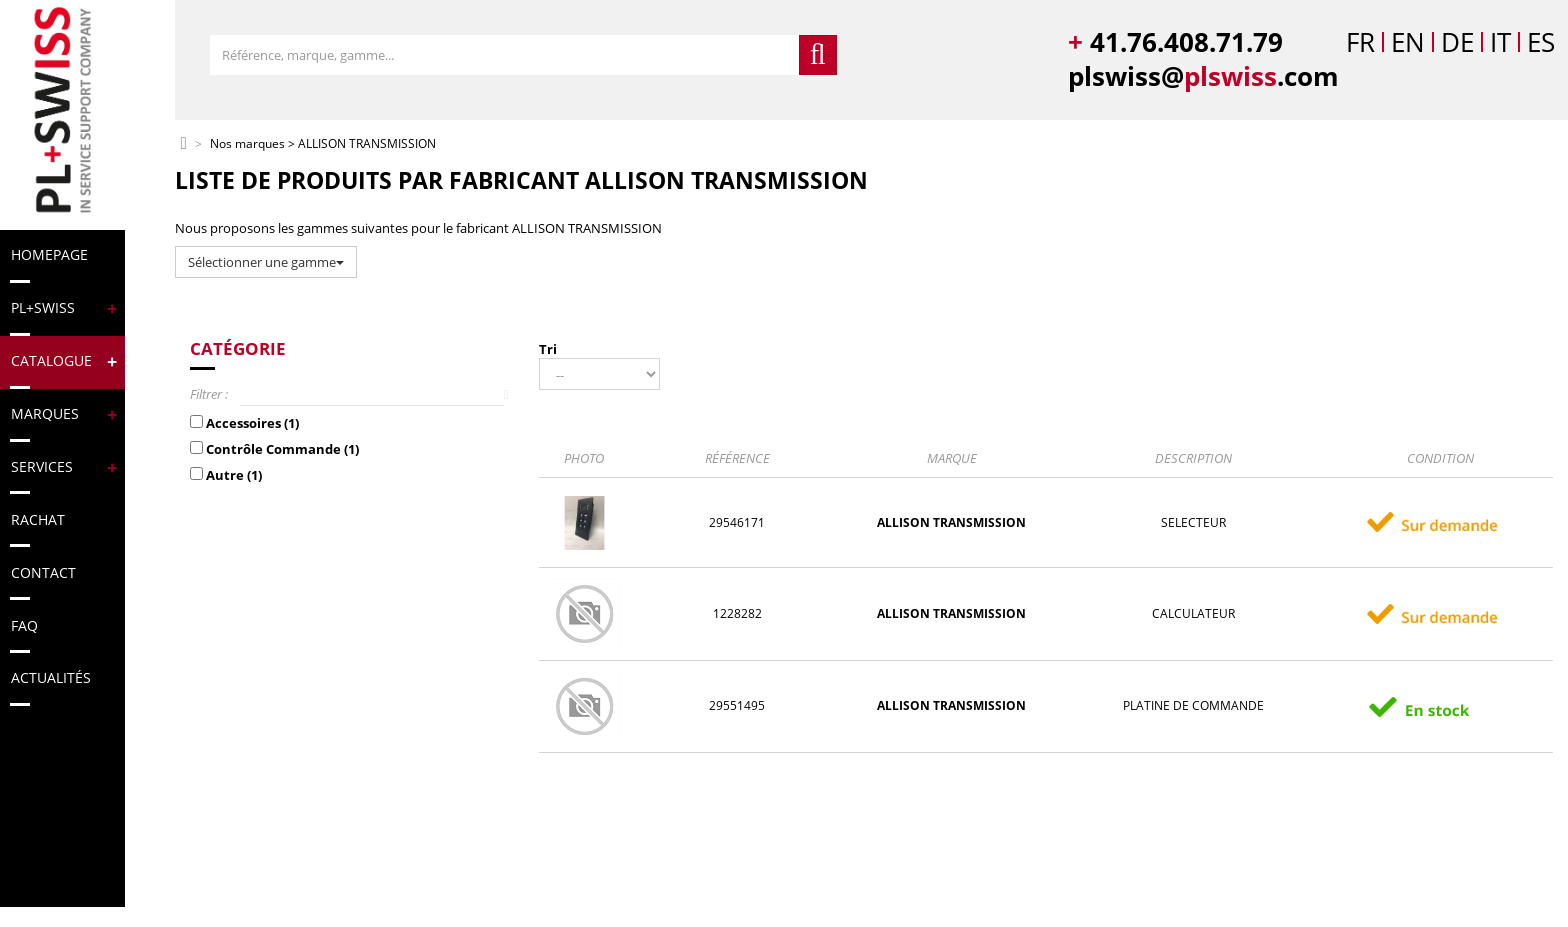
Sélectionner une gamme (266, 262)
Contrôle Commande (282, 449)
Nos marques (247, 144)
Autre (234, 475)
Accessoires (252, 423)
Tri (548, 349)
